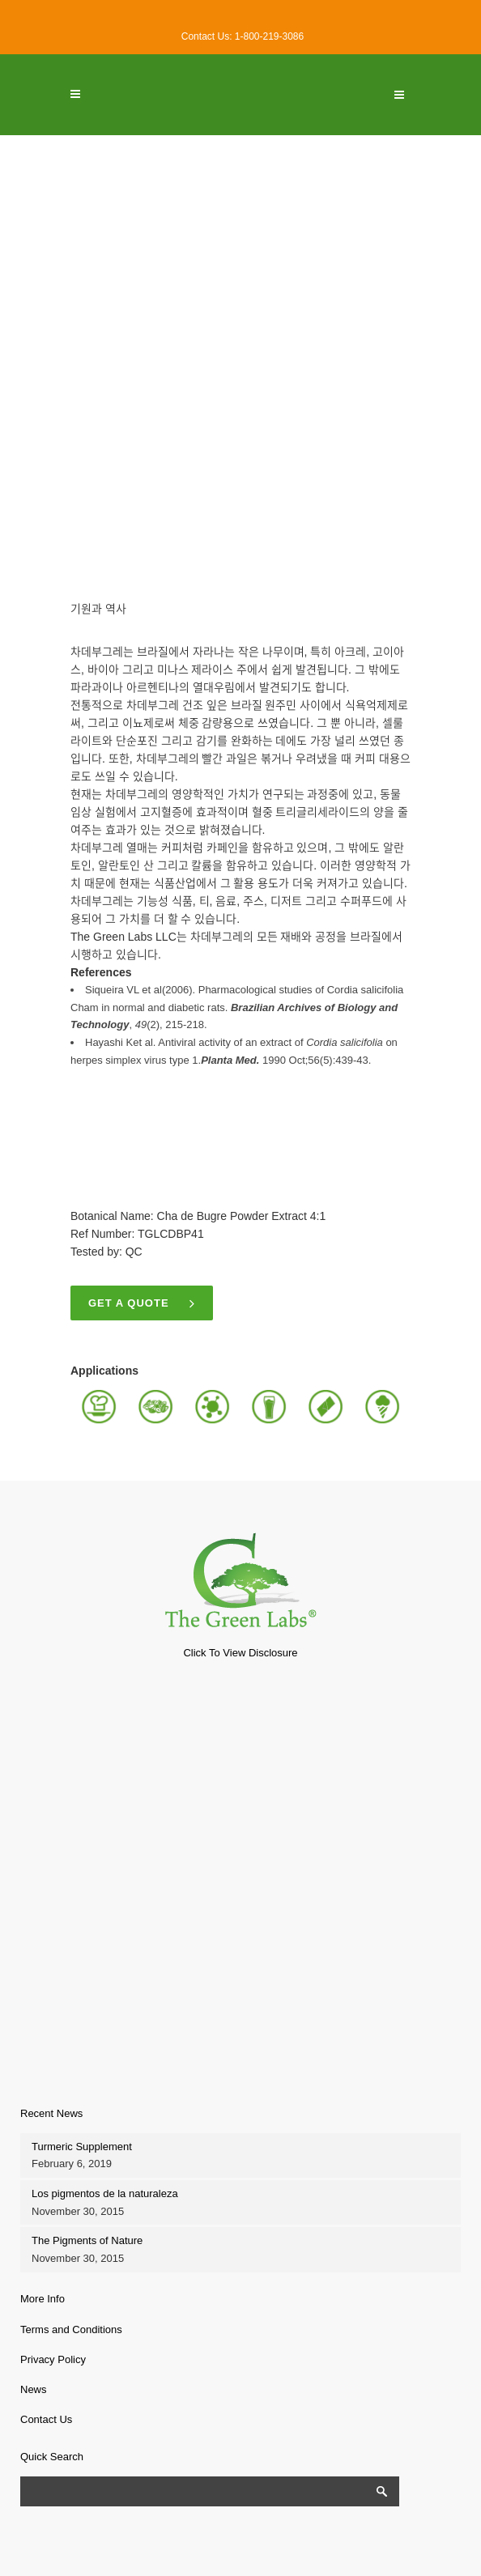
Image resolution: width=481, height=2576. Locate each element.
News (33, 2389)
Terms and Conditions (71, 2329)
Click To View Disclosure (240, 1653)
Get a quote (141, 1303)
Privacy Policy (53, 2359)
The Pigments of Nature (87, 2240)
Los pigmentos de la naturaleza (105, 2193)
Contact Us (46, 2419)
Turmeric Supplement (82, 2146)
